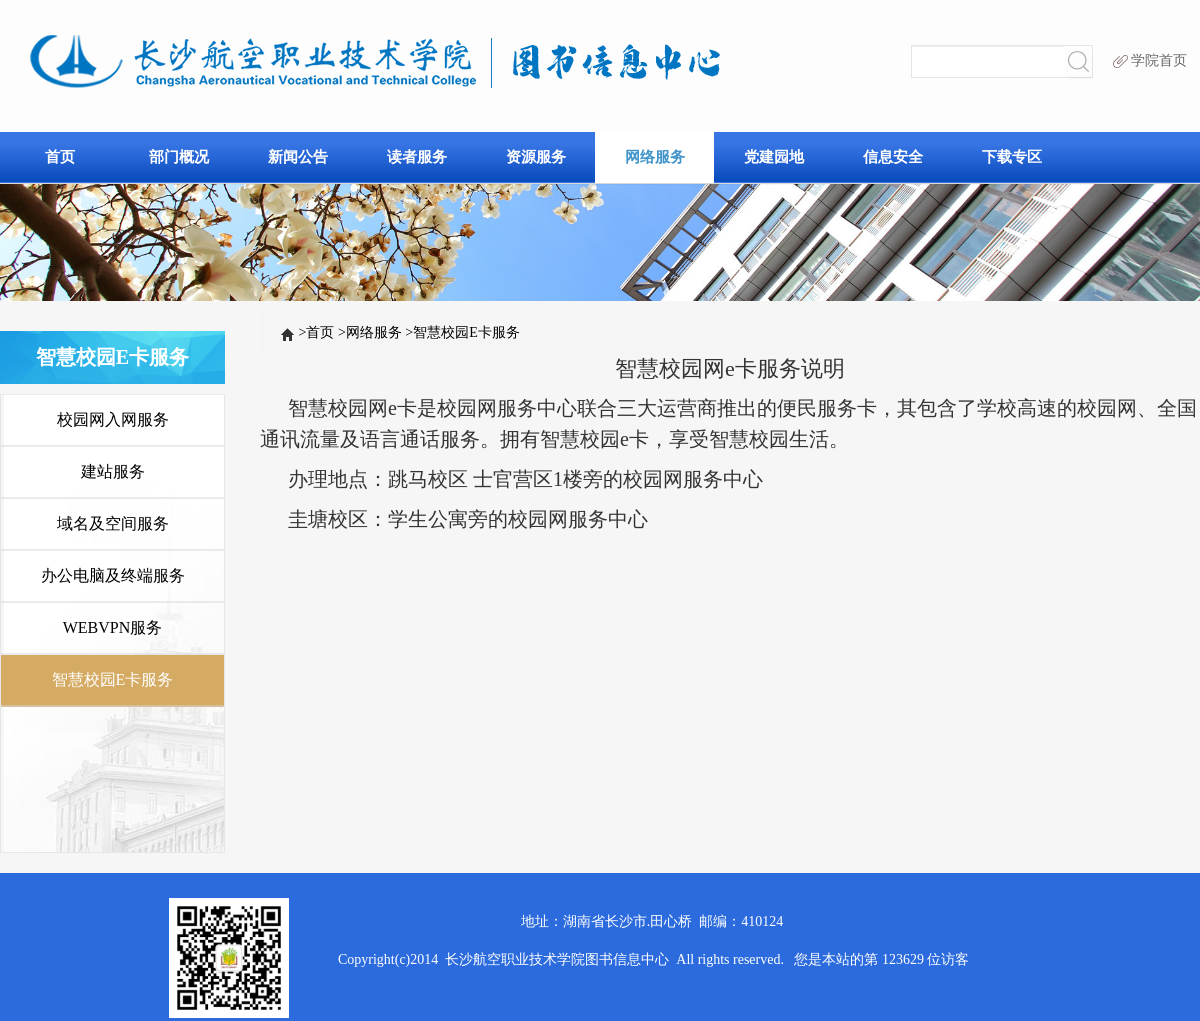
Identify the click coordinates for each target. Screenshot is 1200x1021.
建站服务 (113, 471)
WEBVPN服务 (113, 627)
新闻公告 (298, 156)
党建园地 (774, 156)
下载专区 (1012, 156)
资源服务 (536, 156)
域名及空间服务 (113, 523)
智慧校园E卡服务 (462, 332)
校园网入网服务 (113, 419)
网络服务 (655, 156)
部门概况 (179, 156)
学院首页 (1150, 60)
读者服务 (417, 156)
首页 (60, 156)
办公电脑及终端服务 (113, 575)
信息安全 (893, 156)
